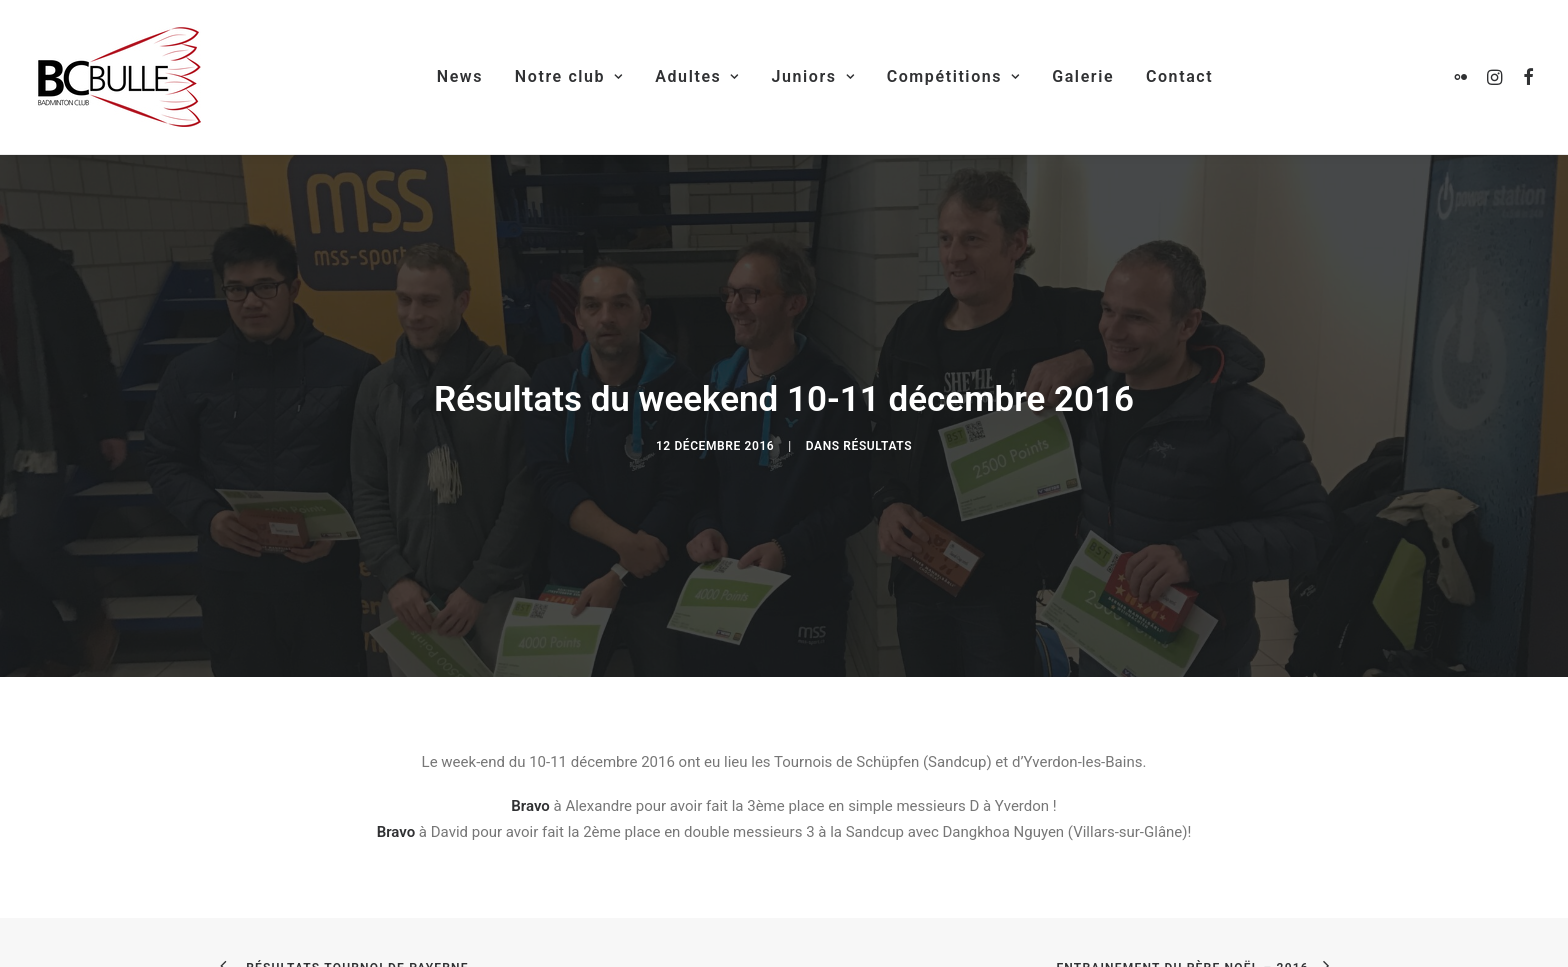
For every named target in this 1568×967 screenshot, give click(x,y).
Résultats (877, 437)
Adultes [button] (697, 76)
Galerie (1083, 76)
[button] (1464, 77)
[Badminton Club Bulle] (117, 77)
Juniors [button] (812, 76)
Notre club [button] (569, 76)
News (460, 76)
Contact (1179, 76)
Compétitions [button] (954, 76)
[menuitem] (460, 77)
